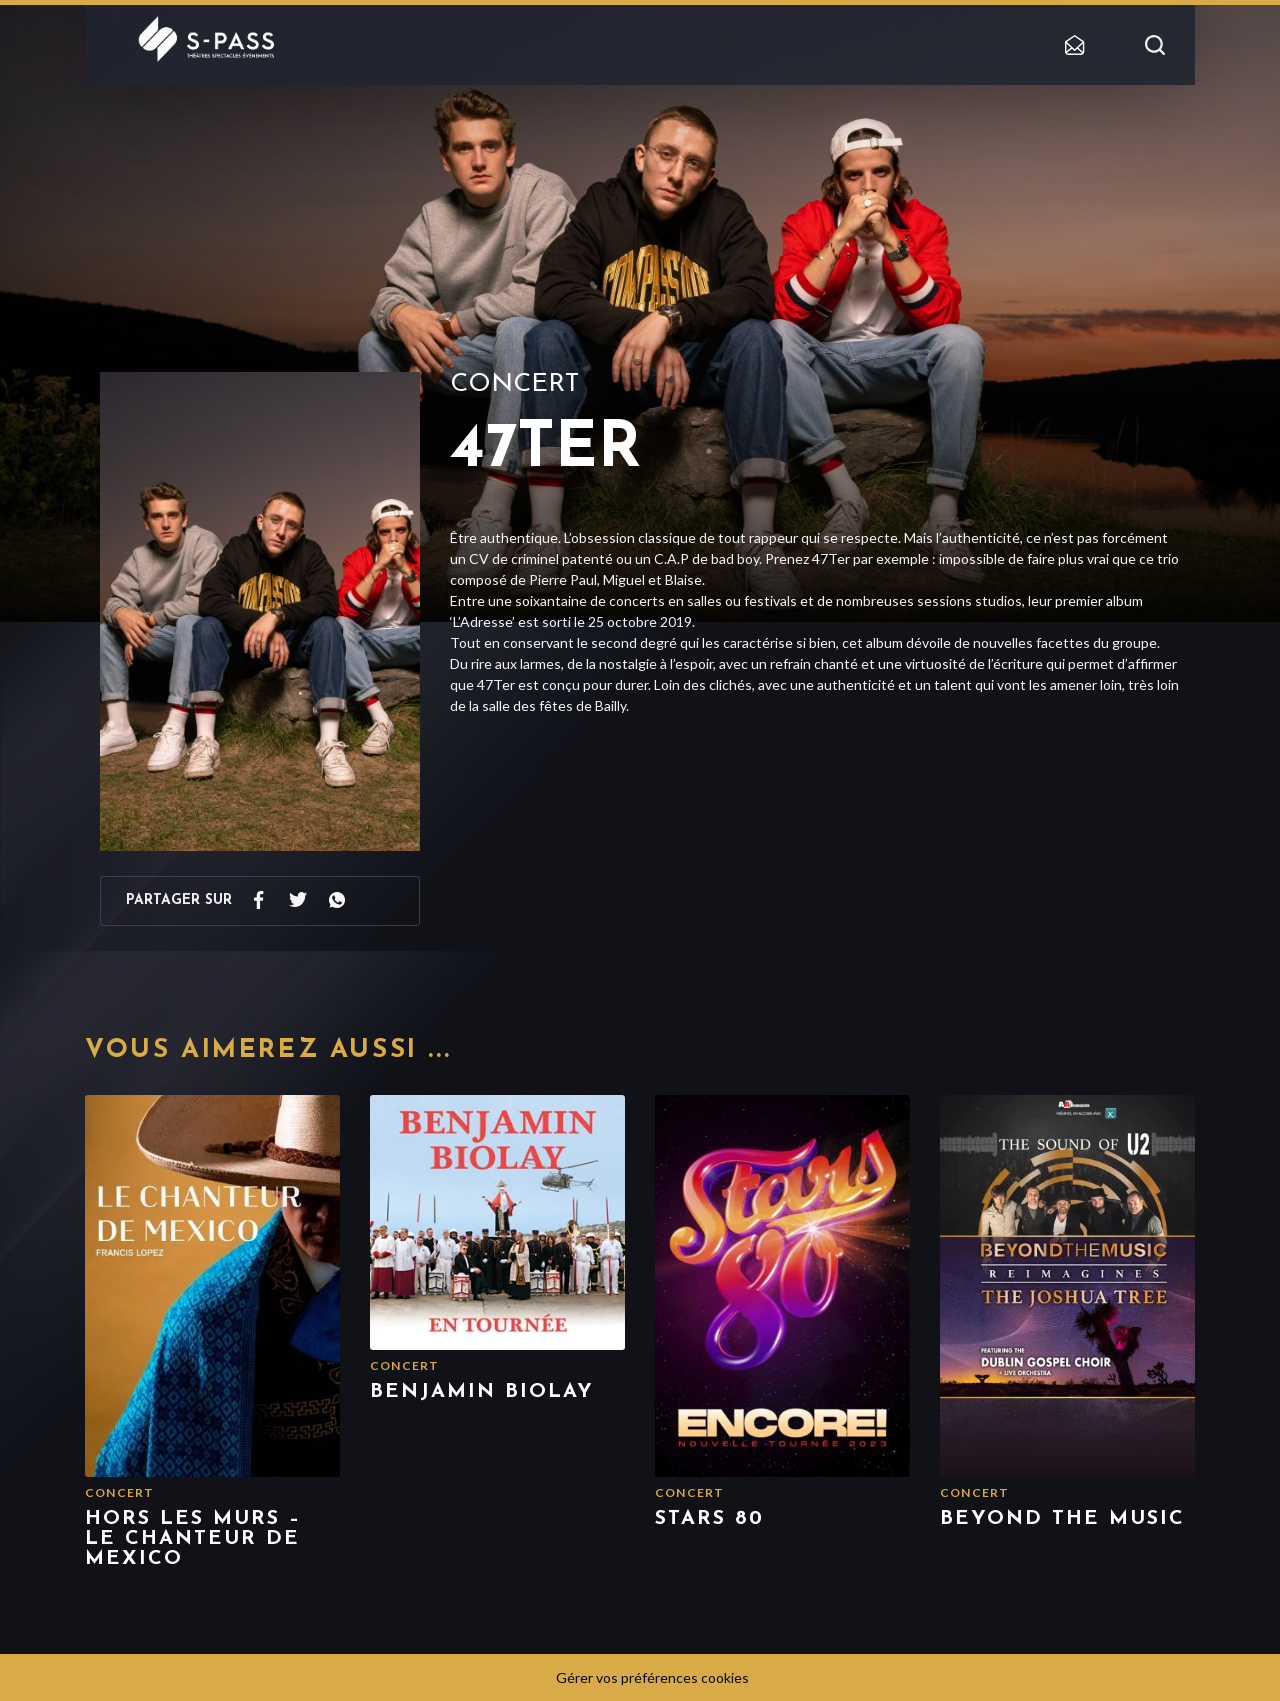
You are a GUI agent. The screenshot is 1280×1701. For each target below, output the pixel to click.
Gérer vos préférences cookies (652, 1677)
